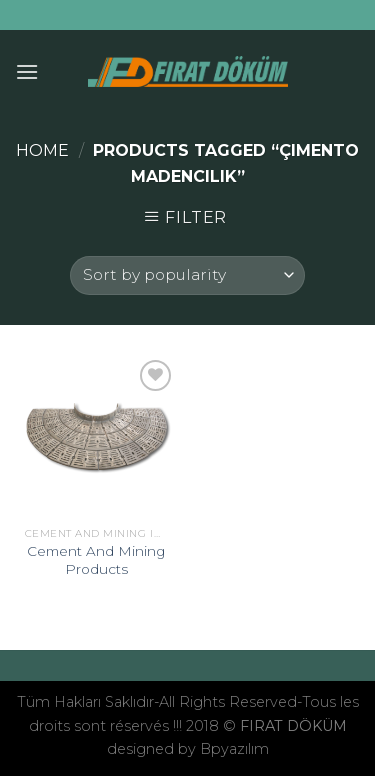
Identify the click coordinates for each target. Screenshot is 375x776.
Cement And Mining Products (96, 560)
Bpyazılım (234, 749)
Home (42, 150)
